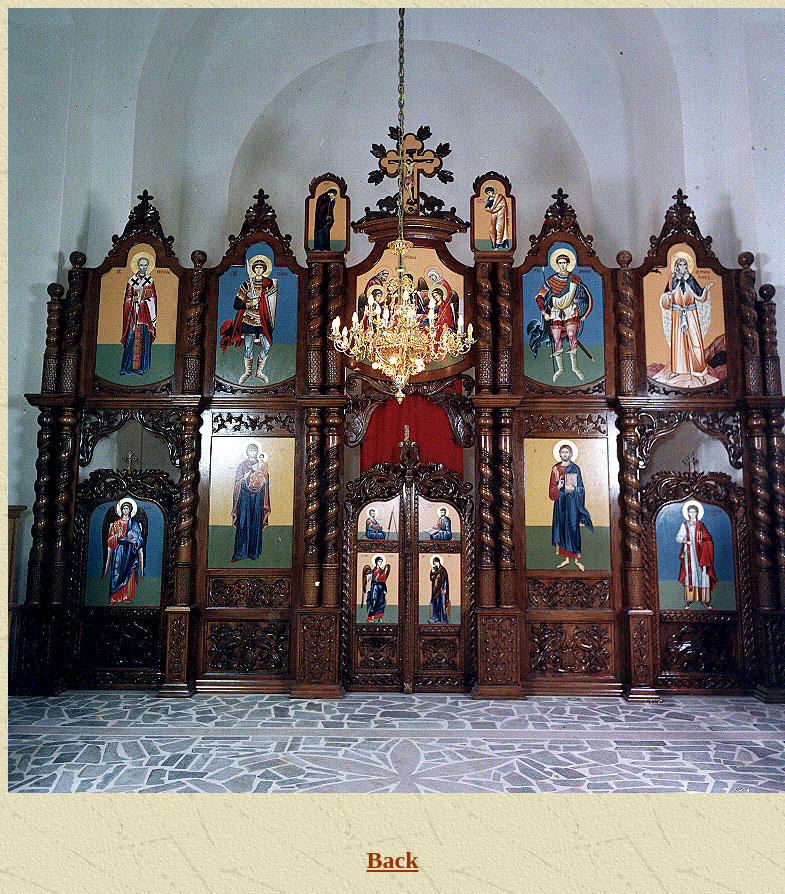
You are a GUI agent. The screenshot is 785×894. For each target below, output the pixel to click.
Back (392, 860)
